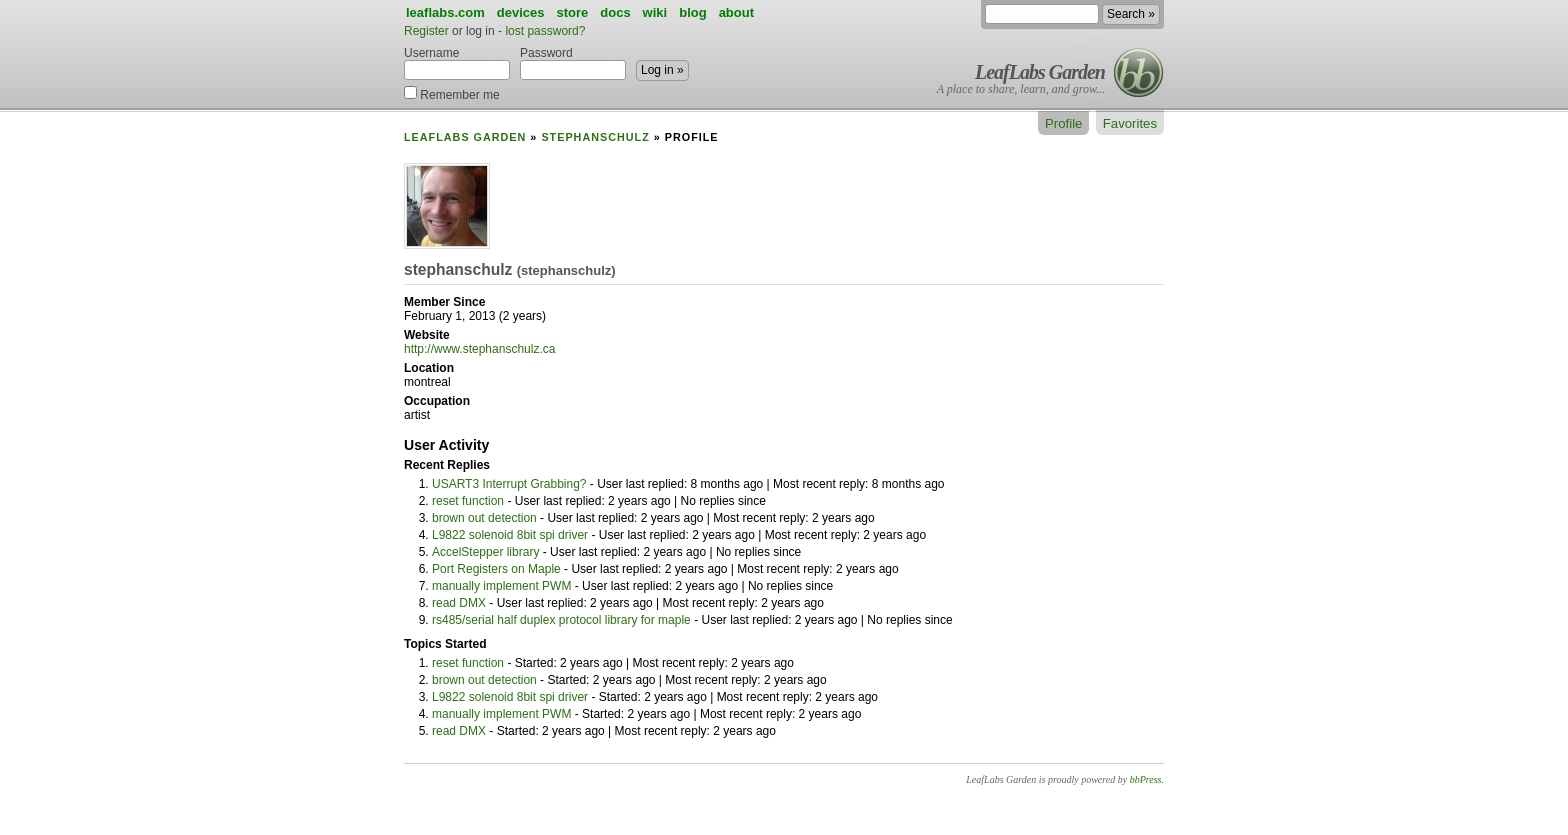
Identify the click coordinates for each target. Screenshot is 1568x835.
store (572, 12)
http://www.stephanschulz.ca (479, 349)
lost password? (545, 31)
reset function (468, 501)
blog (692, 12)
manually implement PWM (501, 586)
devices (521, 12)
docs (615, 12)
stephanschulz (595, 137)
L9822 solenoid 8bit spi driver (510, 535)
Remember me (452, 93)
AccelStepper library (485, 552)
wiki (655, 12)
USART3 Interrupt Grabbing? (509, 484)
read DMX (459, 603)
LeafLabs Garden (1040, 72)
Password (573, 63)
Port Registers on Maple (496, 569)
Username (457, 63)
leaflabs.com (445, 12)
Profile (1063, 123)
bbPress (1146, 779)
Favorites (1130, 123)
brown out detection (484, 518)
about (736, 12)
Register (426, 31)
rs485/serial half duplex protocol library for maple (561, 620)
